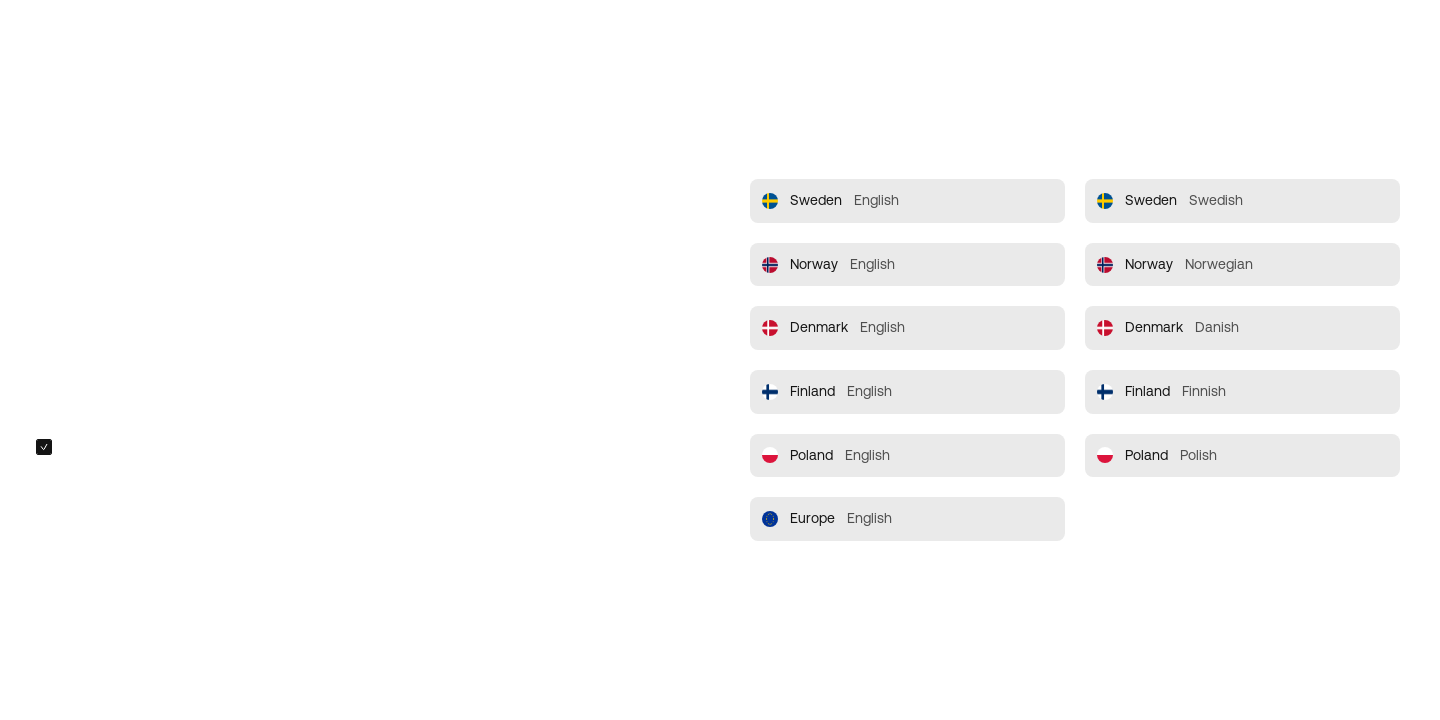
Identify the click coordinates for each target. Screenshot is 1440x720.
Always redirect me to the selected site (183, 447)
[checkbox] (44, 447)
